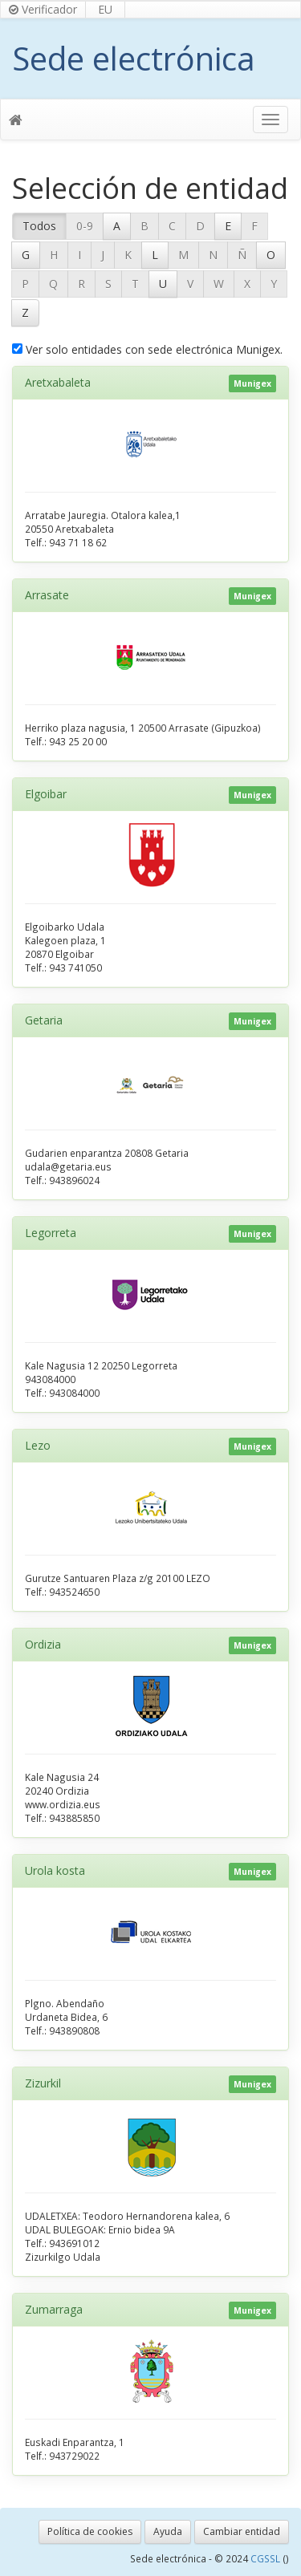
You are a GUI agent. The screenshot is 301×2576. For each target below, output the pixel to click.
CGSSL (266, 2558)
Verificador (43, 9)
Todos (39, 225)
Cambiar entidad (241, 2531)
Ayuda (167, 2531)
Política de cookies (89, 2531)
